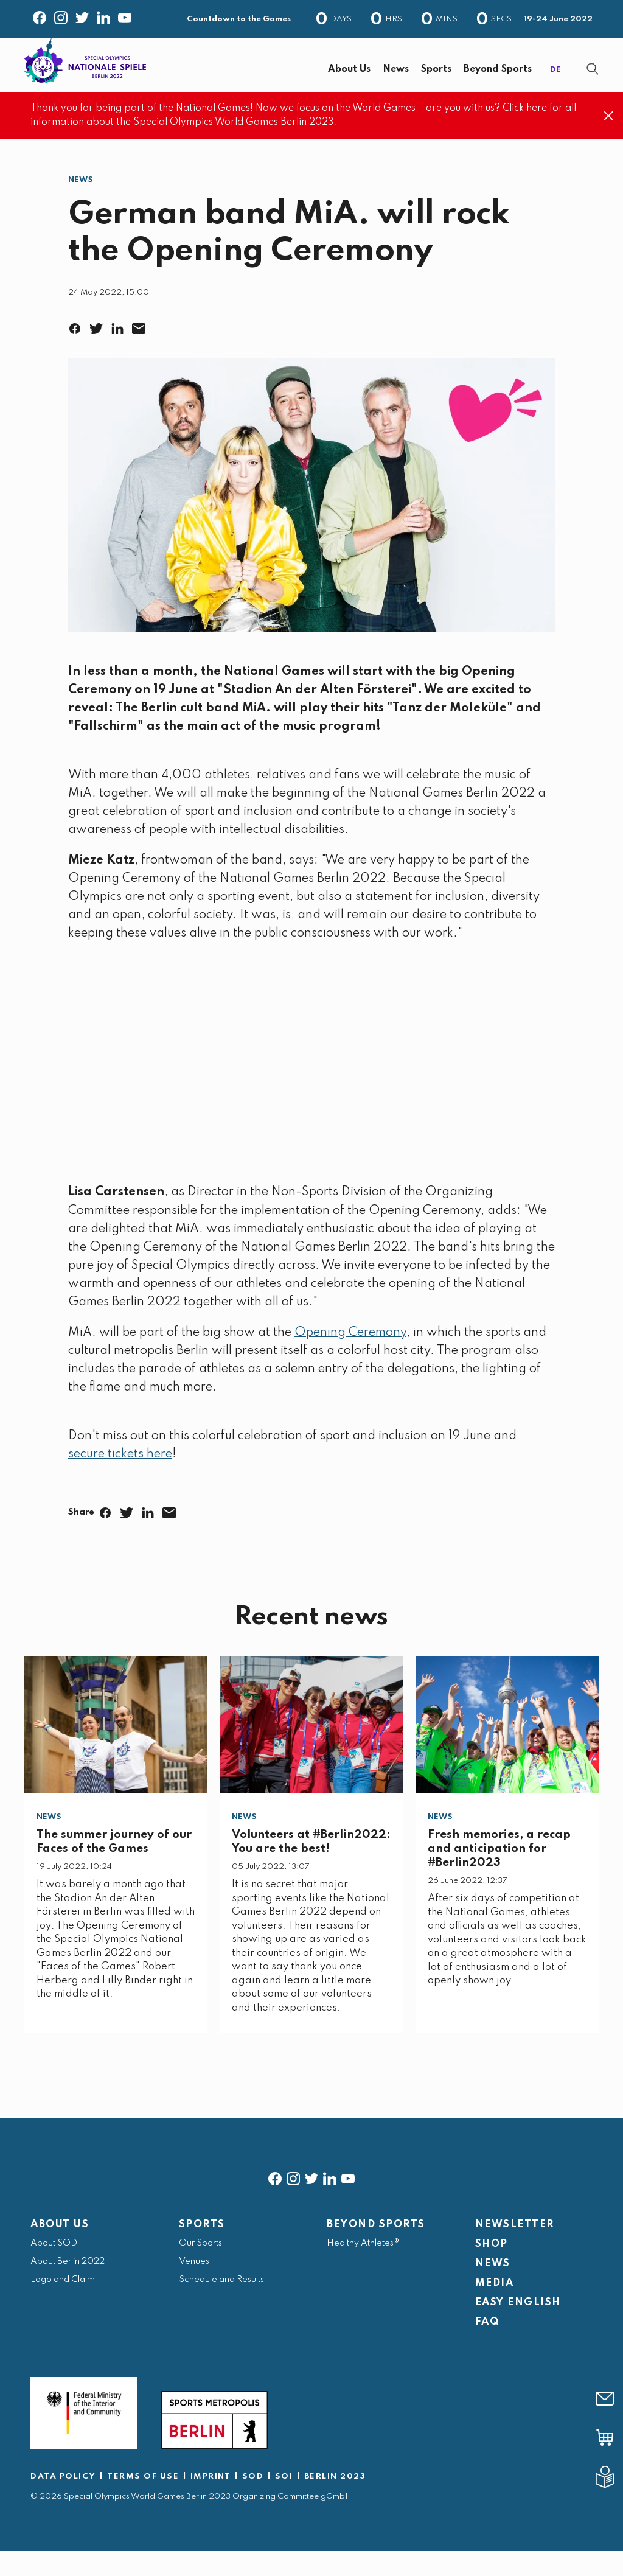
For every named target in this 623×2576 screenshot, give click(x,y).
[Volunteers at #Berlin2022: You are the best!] (311, 1749)
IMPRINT (210, 2501)
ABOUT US (59, 2249)
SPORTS (202, 2249)
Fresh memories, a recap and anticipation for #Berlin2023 (499, 1873)
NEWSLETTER (515, 2249)
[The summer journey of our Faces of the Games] (115, 1749)
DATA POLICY (63, 2501)
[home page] (85, 72)
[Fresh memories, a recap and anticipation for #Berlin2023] (507, 1749)
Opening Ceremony (350, 1358)
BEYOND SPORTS (376, 2249)
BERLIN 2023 (335, 2501)
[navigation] (351, 82)
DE (555, 82)
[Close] (608, 140)
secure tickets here (120, 1479)
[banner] (311, 77)
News (80, 205)
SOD (253, 2501)
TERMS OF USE (143, 2501)
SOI (284, 2501)
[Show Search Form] (592, 81)
